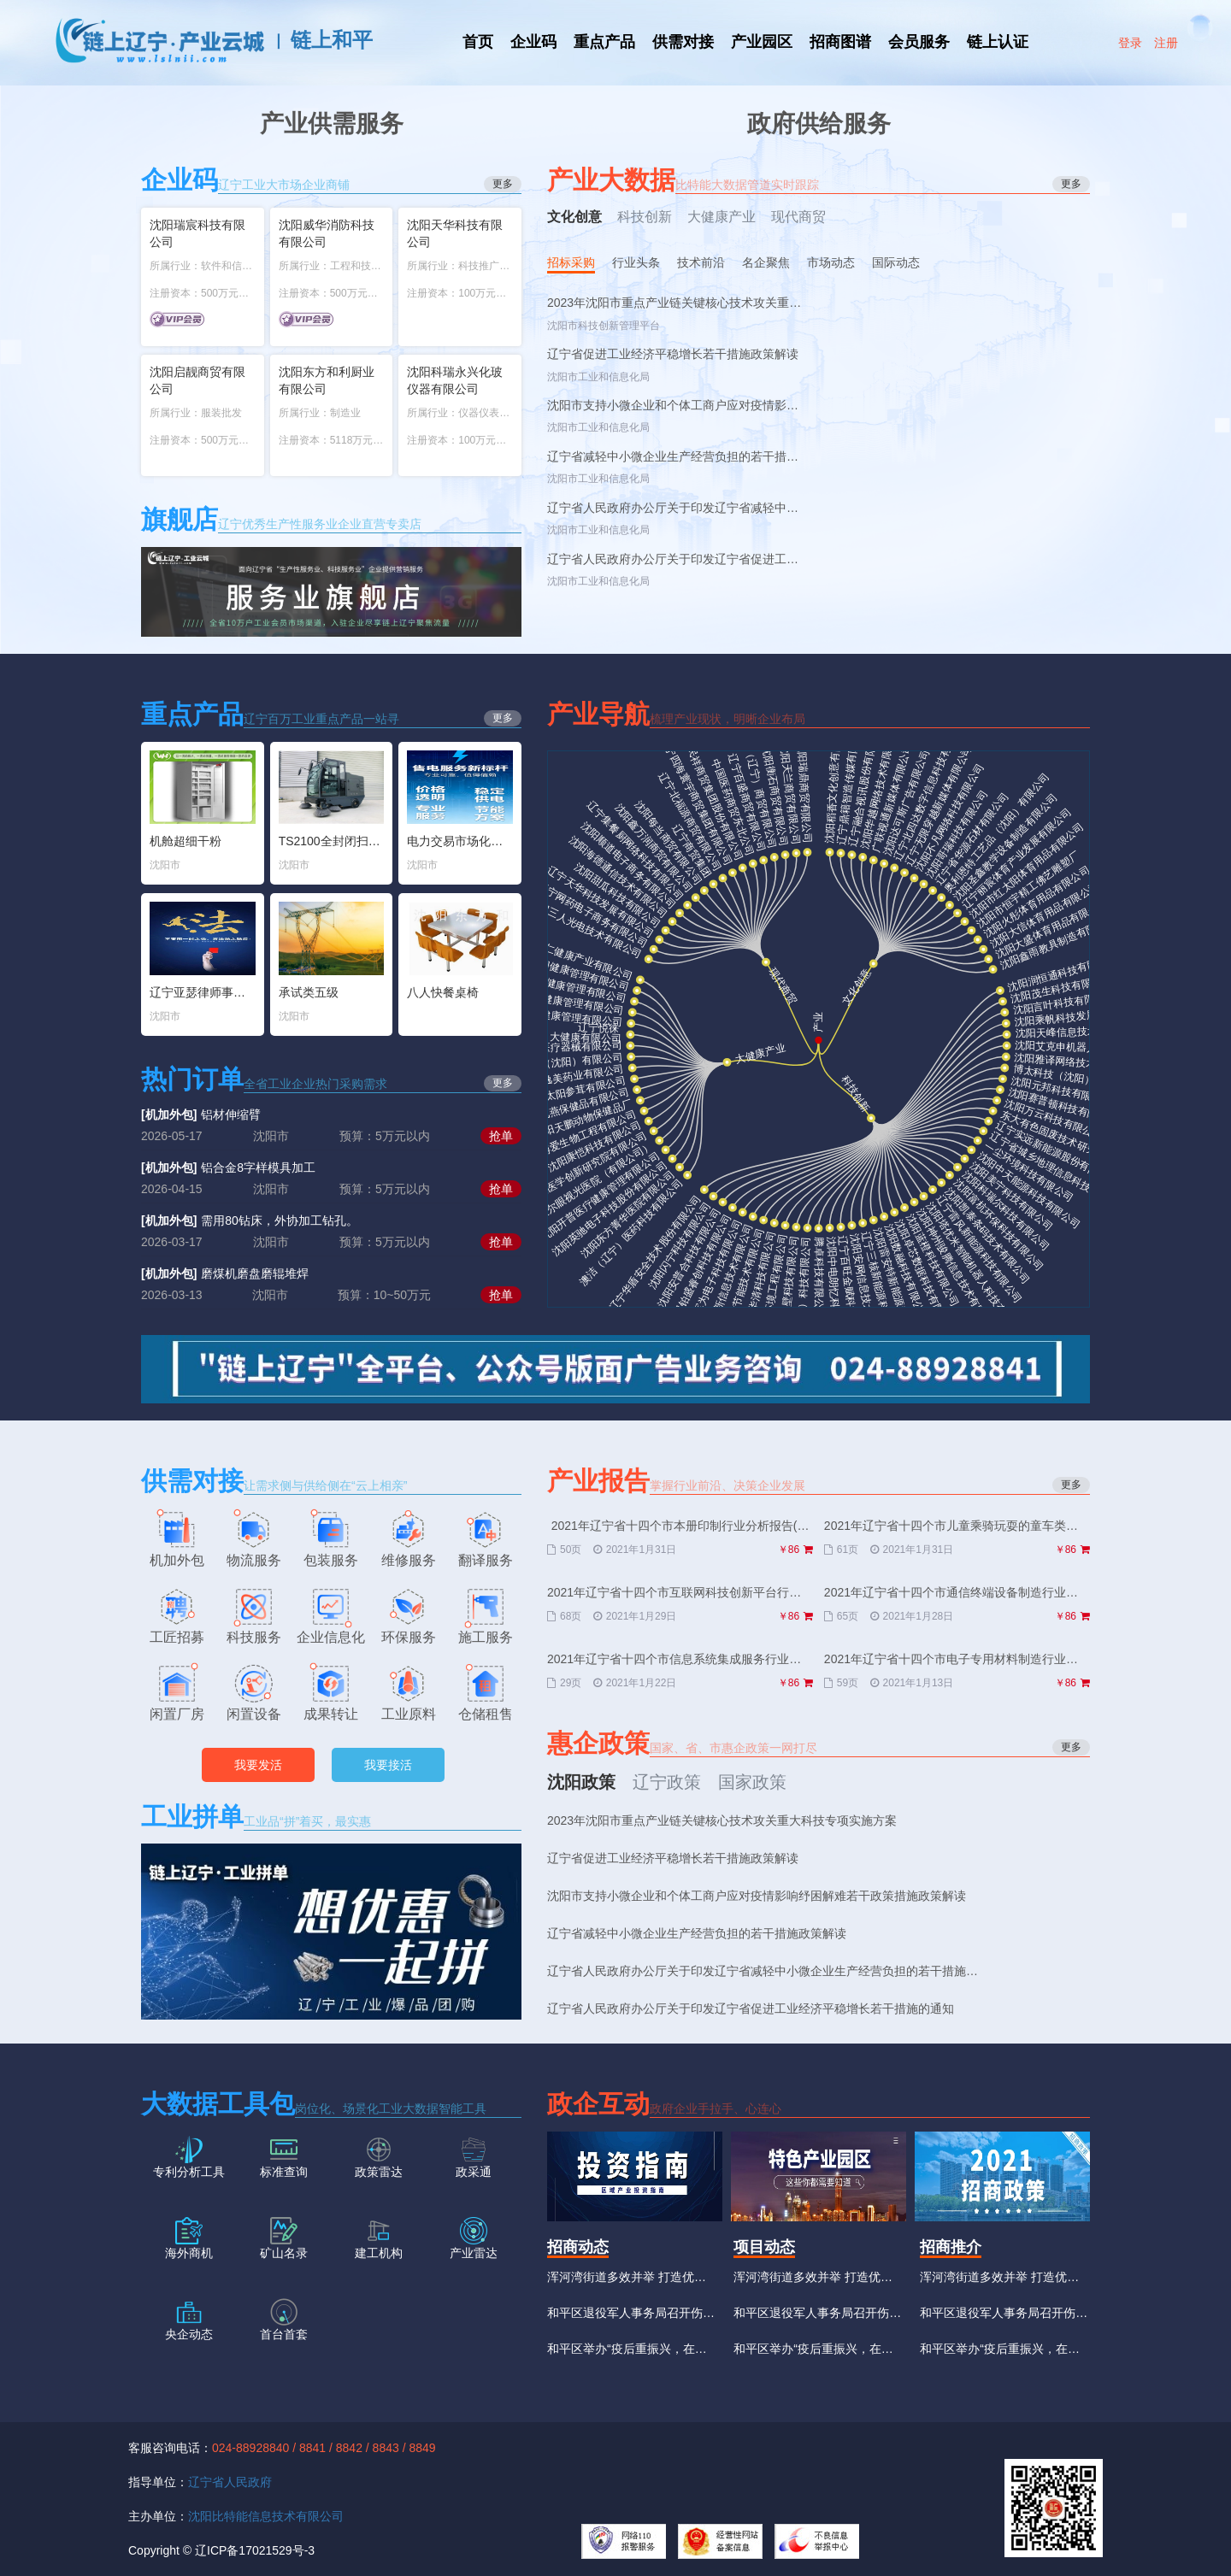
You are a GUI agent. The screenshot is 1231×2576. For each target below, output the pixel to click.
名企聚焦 (766, 262)
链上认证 (997, 41)
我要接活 (388, 1765)
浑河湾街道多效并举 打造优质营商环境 (626, 2282)
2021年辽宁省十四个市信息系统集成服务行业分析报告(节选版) (680, 1659)
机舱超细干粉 (185, 841)
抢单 (501, 1136)
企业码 (533, 41)
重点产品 (604, 41)
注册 (1166, 43)
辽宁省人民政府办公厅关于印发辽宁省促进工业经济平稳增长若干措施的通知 (672, 559)
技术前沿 (701, 262)
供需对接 (683, 41)
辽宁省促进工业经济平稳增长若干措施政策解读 (672, 354)
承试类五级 (309, 992)
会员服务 (919, 41)
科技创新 (644, 216)
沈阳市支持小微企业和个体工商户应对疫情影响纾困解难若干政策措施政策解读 (672, 405)
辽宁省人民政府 (230, 2482)
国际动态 (896, 262)
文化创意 (574, 216)
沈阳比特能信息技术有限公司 (266, 2516)
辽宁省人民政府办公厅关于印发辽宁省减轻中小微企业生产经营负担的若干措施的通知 (672, 508)
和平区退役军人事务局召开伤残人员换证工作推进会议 (631, 2318)
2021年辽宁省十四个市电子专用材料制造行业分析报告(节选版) (957, 1659)
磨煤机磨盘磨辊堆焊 (225, 1273)
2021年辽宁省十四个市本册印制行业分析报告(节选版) (680, 1526)
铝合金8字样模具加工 (228, 1167)
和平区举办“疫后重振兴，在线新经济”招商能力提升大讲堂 (627, 2354)
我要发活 (258, 1765)
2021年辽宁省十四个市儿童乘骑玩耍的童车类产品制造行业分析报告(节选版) (957, 1526)
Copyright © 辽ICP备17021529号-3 (221, 2550)
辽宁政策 (667, 1782)
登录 (1130, 43)
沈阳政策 (581, 1782)
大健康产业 (721, 216)
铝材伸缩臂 (201, 1114)
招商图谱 (840, 41)
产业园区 (761, 41)
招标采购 (571, 262)
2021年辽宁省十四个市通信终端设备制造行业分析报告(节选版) (957, 1593)
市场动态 (831, 262)
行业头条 (636, 262)
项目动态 (764, 2246)
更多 (1071, 1485)
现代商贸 (798, 216)
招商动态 (578, 2246)
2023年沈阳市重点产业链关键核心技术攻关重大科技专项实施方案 (674, 303)
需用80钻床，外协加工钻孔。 (249, 1220)
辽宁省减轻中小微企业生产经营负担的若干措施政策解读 (672, 456)
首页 (477, 41)
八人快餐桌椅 (443, 992)
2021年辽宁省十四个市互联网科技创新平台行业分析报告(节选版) (680, 1593)
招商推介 (950, 2246)
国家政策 (752, 1782)
